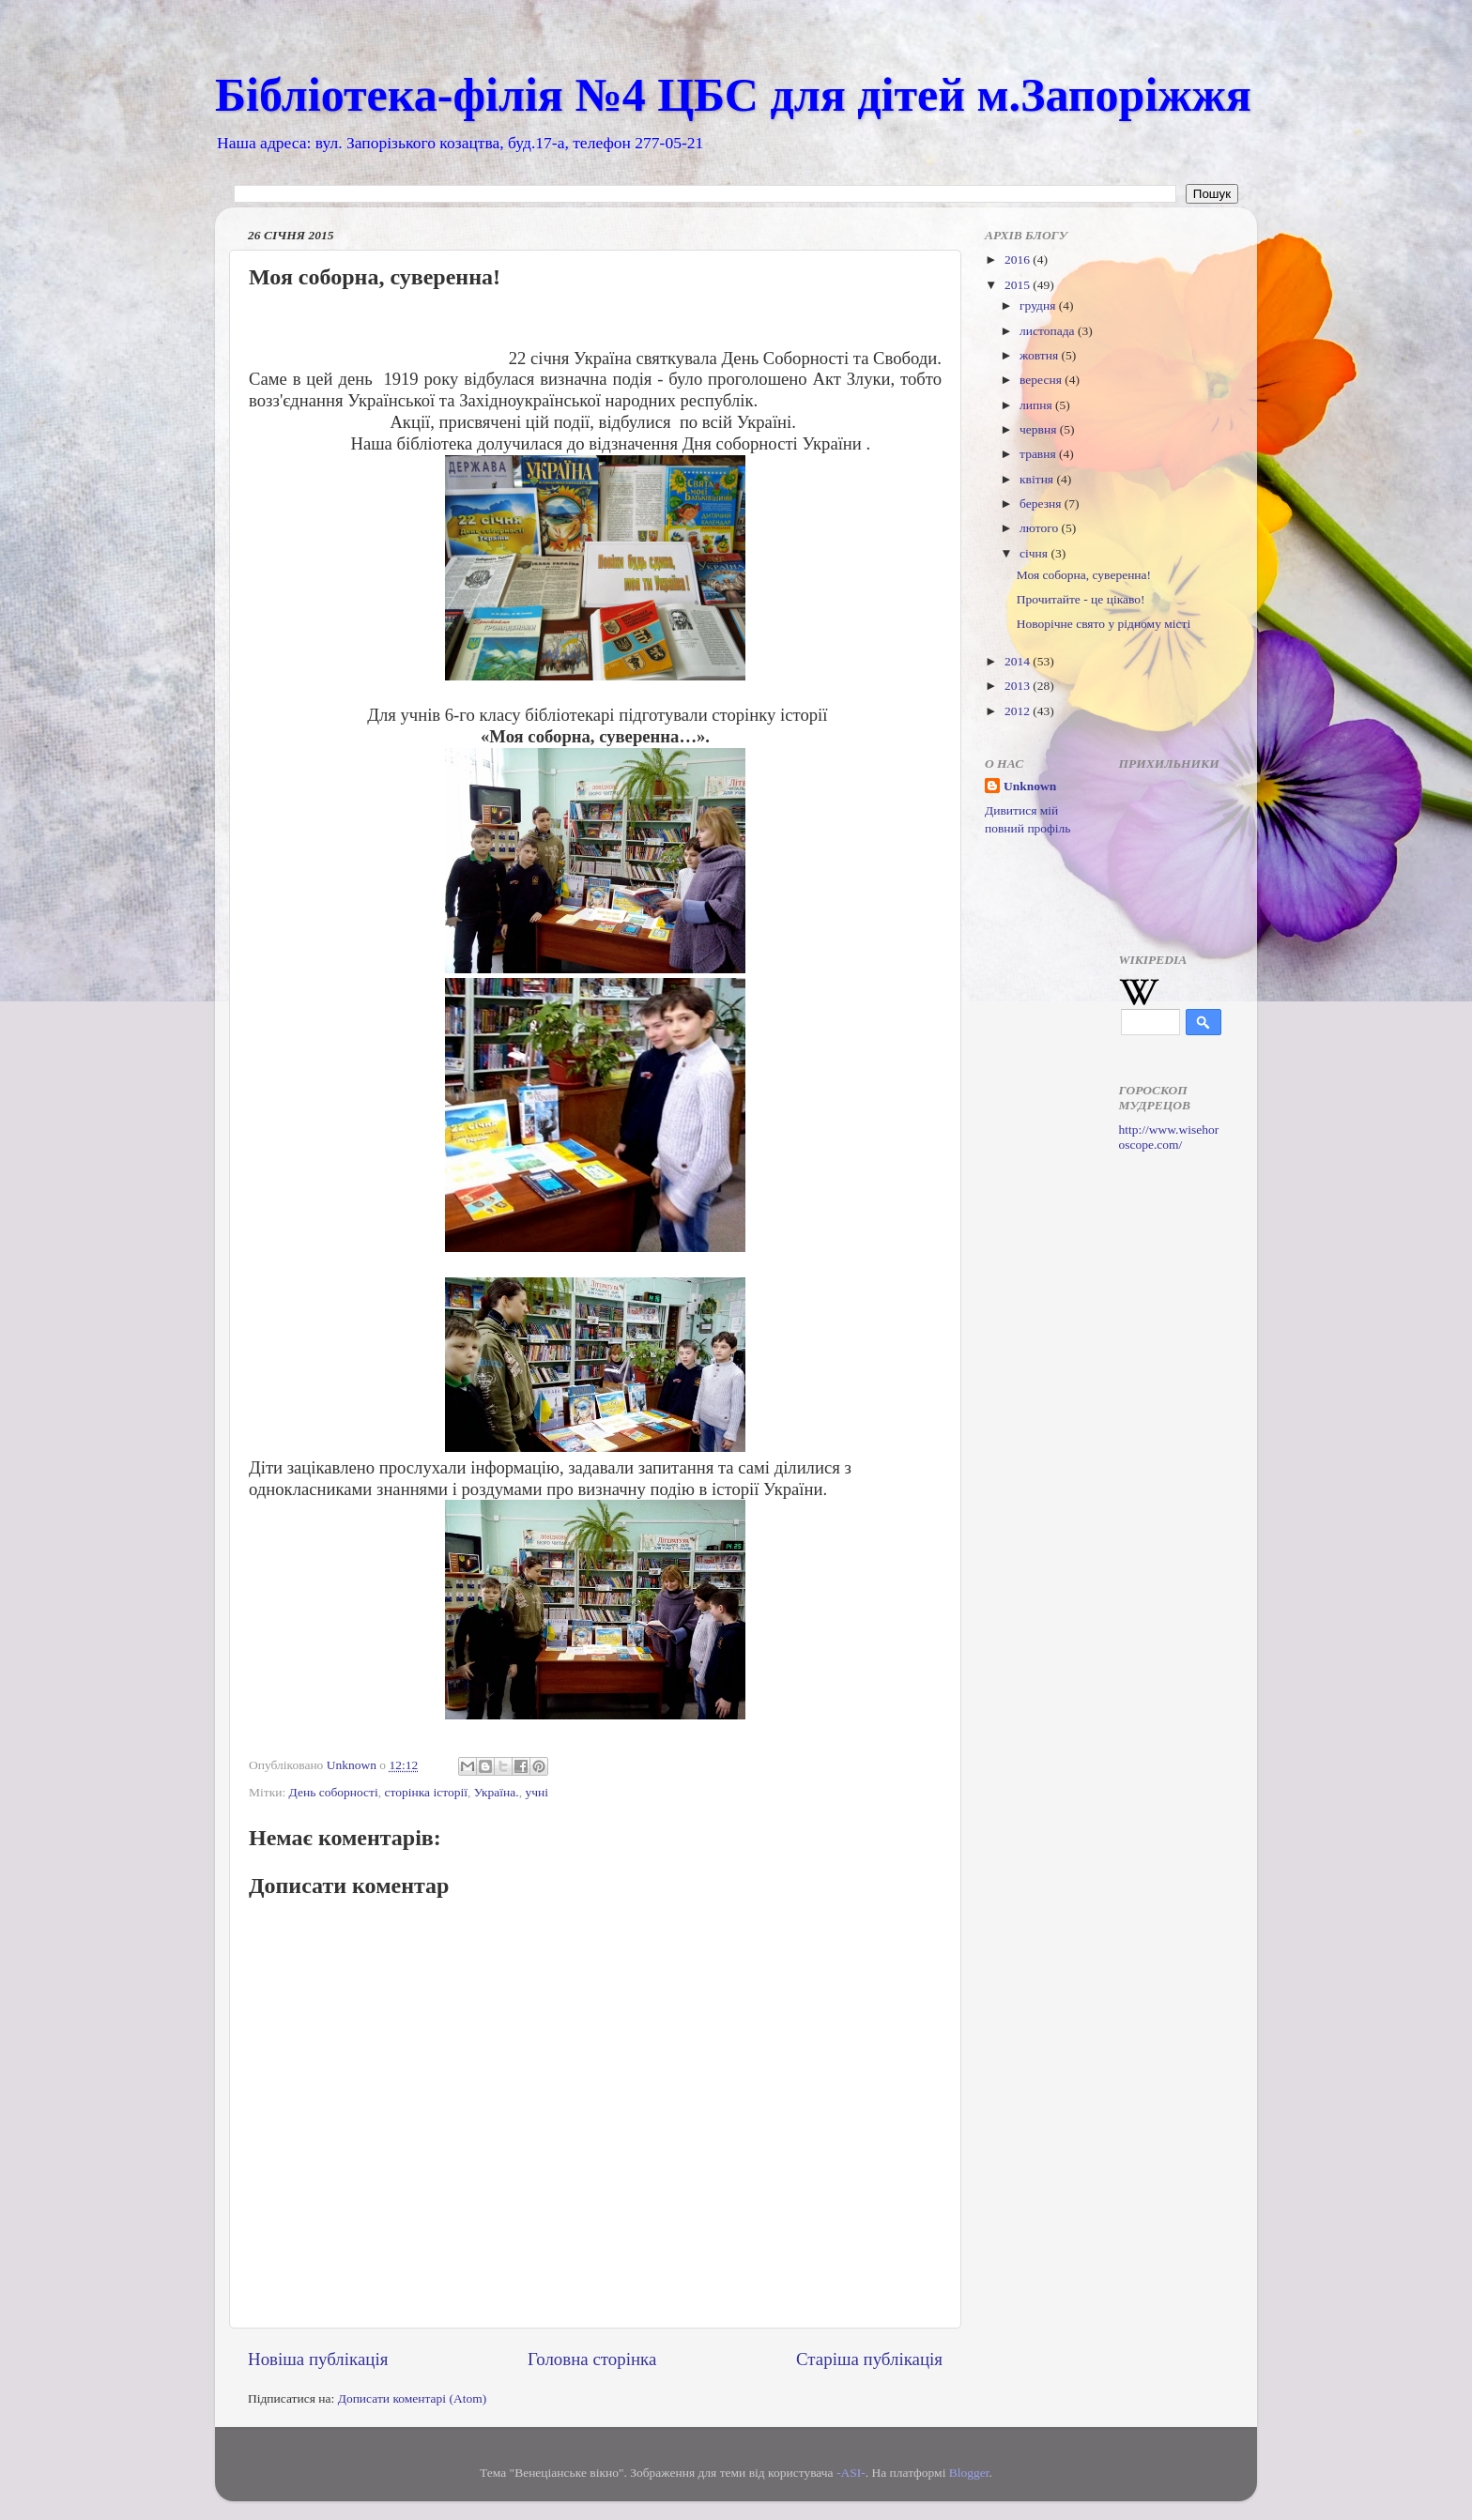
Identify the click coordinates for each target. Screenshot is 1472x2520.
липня (1037, 405)
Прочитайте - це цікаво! (1081, 599)
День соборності (333, 1792)
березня (1042, 503)
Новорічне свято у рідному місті (1103, 624)
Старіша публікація (869, 2359)
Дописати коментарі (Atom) (412, 2398)
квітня (1038, 479)
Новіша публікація (318, 2359)
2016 (1018, 259)
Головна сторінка (592, 2359)
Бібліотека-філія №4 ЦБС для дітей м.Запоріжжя (733, 95)
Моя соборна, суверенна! (1084, 575)
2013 (1018, 686)
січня (1035, 553)
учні (536, 1792)
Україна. (496, 1792)
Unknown (1030, 786)
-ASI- (851, 2473)
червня (1040, 429)
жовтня (1041, 355)
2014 (1018, 661)
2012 (1018, 711)
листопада (1049, 331)
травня (1039, 454)
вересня (1042, 380)
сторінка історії (426, 1792)
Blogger (969, 2473)
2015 (1018, 285)
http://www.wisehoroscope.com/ (1169, 1137)
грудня (1039, 305)
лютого (1040, 528)
